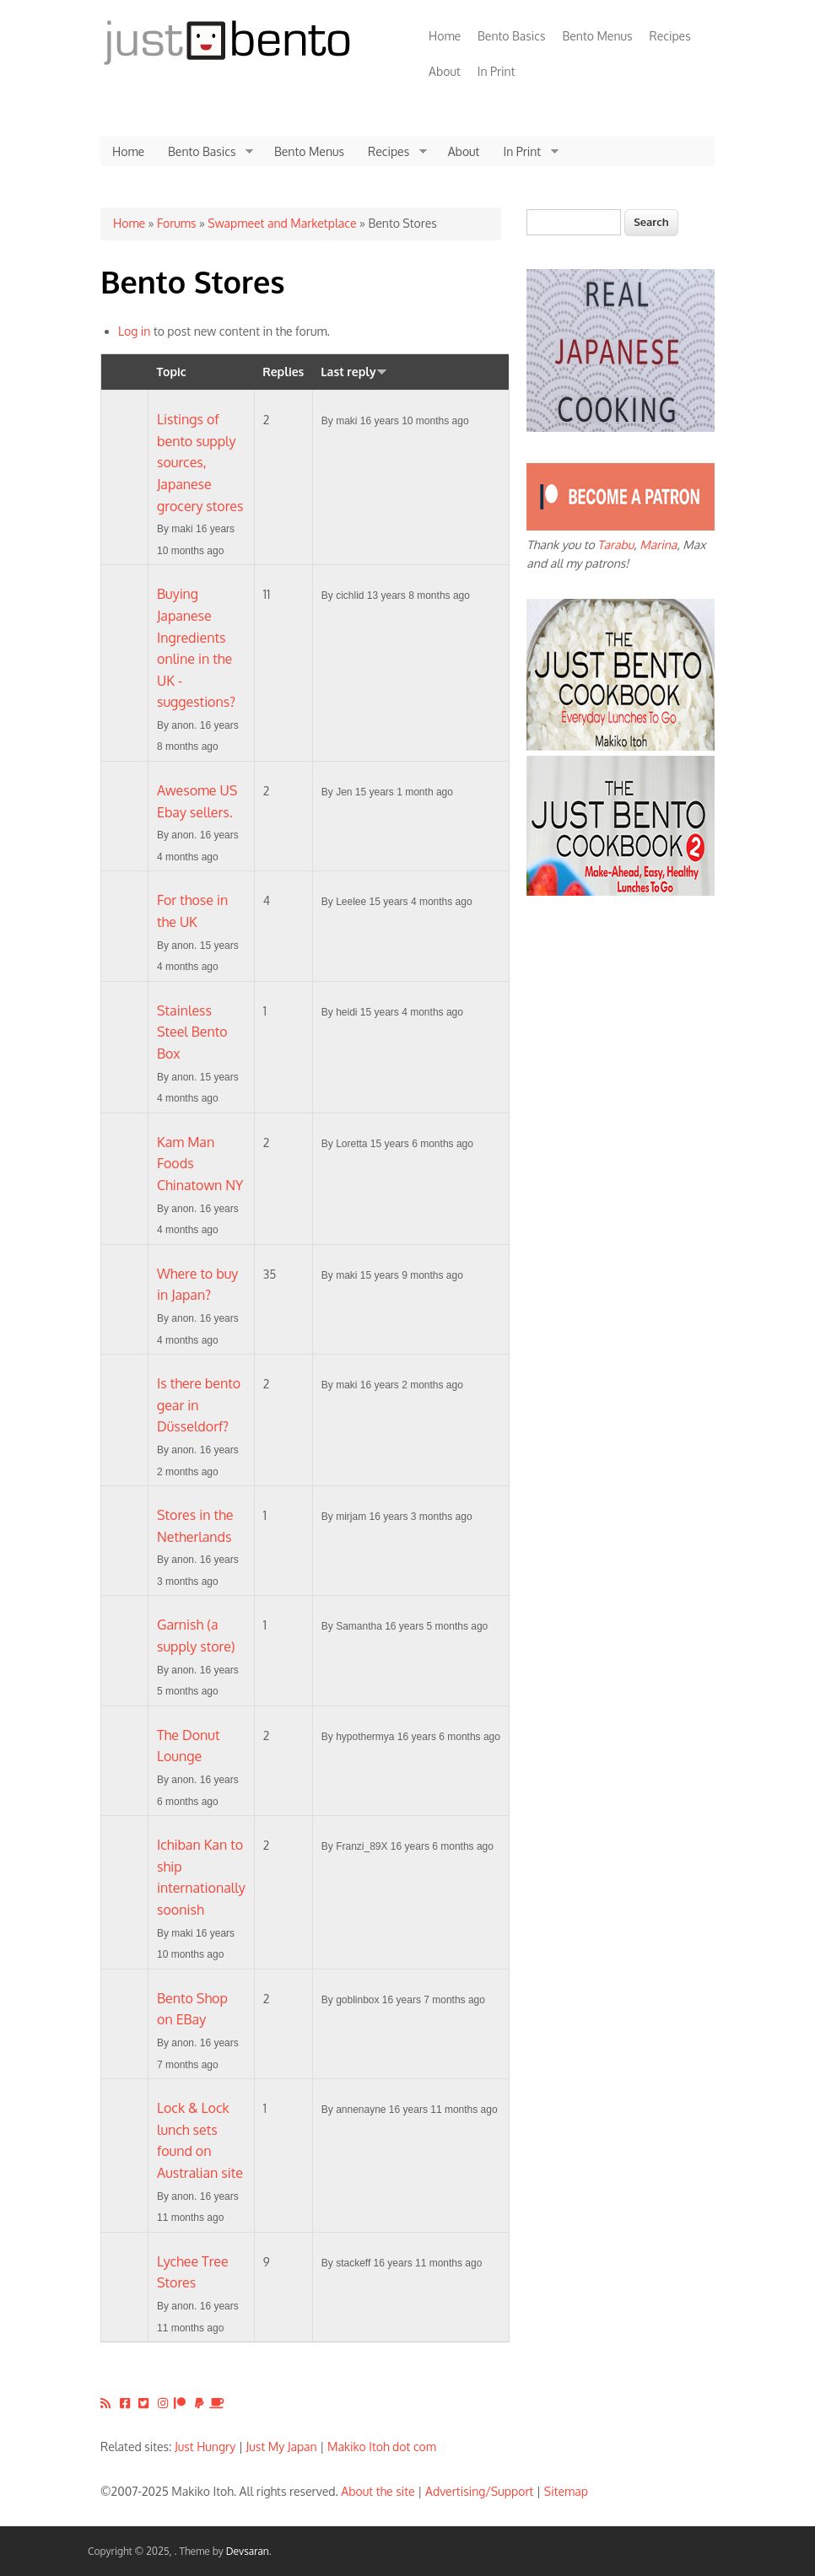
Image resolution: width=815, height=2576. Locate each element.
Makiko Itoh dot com (381, 2446)
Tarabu (615, 544)
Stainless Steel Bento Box (192, 1032)
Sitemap (566, 2491)
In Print (496, 71)
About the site (377, 2491)
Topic (171, 371)
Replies (283, 371)
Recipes (670, 36)
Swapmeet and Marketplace (282, 223)
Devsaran (247, 2551)
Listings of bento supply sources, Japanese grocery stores (200, 462)
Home (445, 36)
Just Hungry (205, 2446)
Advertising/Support (479, 2491)
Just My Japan (281, 2446)
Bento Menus (597, 36)
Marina (658, 544)
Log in (134, 331)
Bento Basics (511, 36)
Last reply (353, 371)
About (445, 71)
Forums (176, 223)
